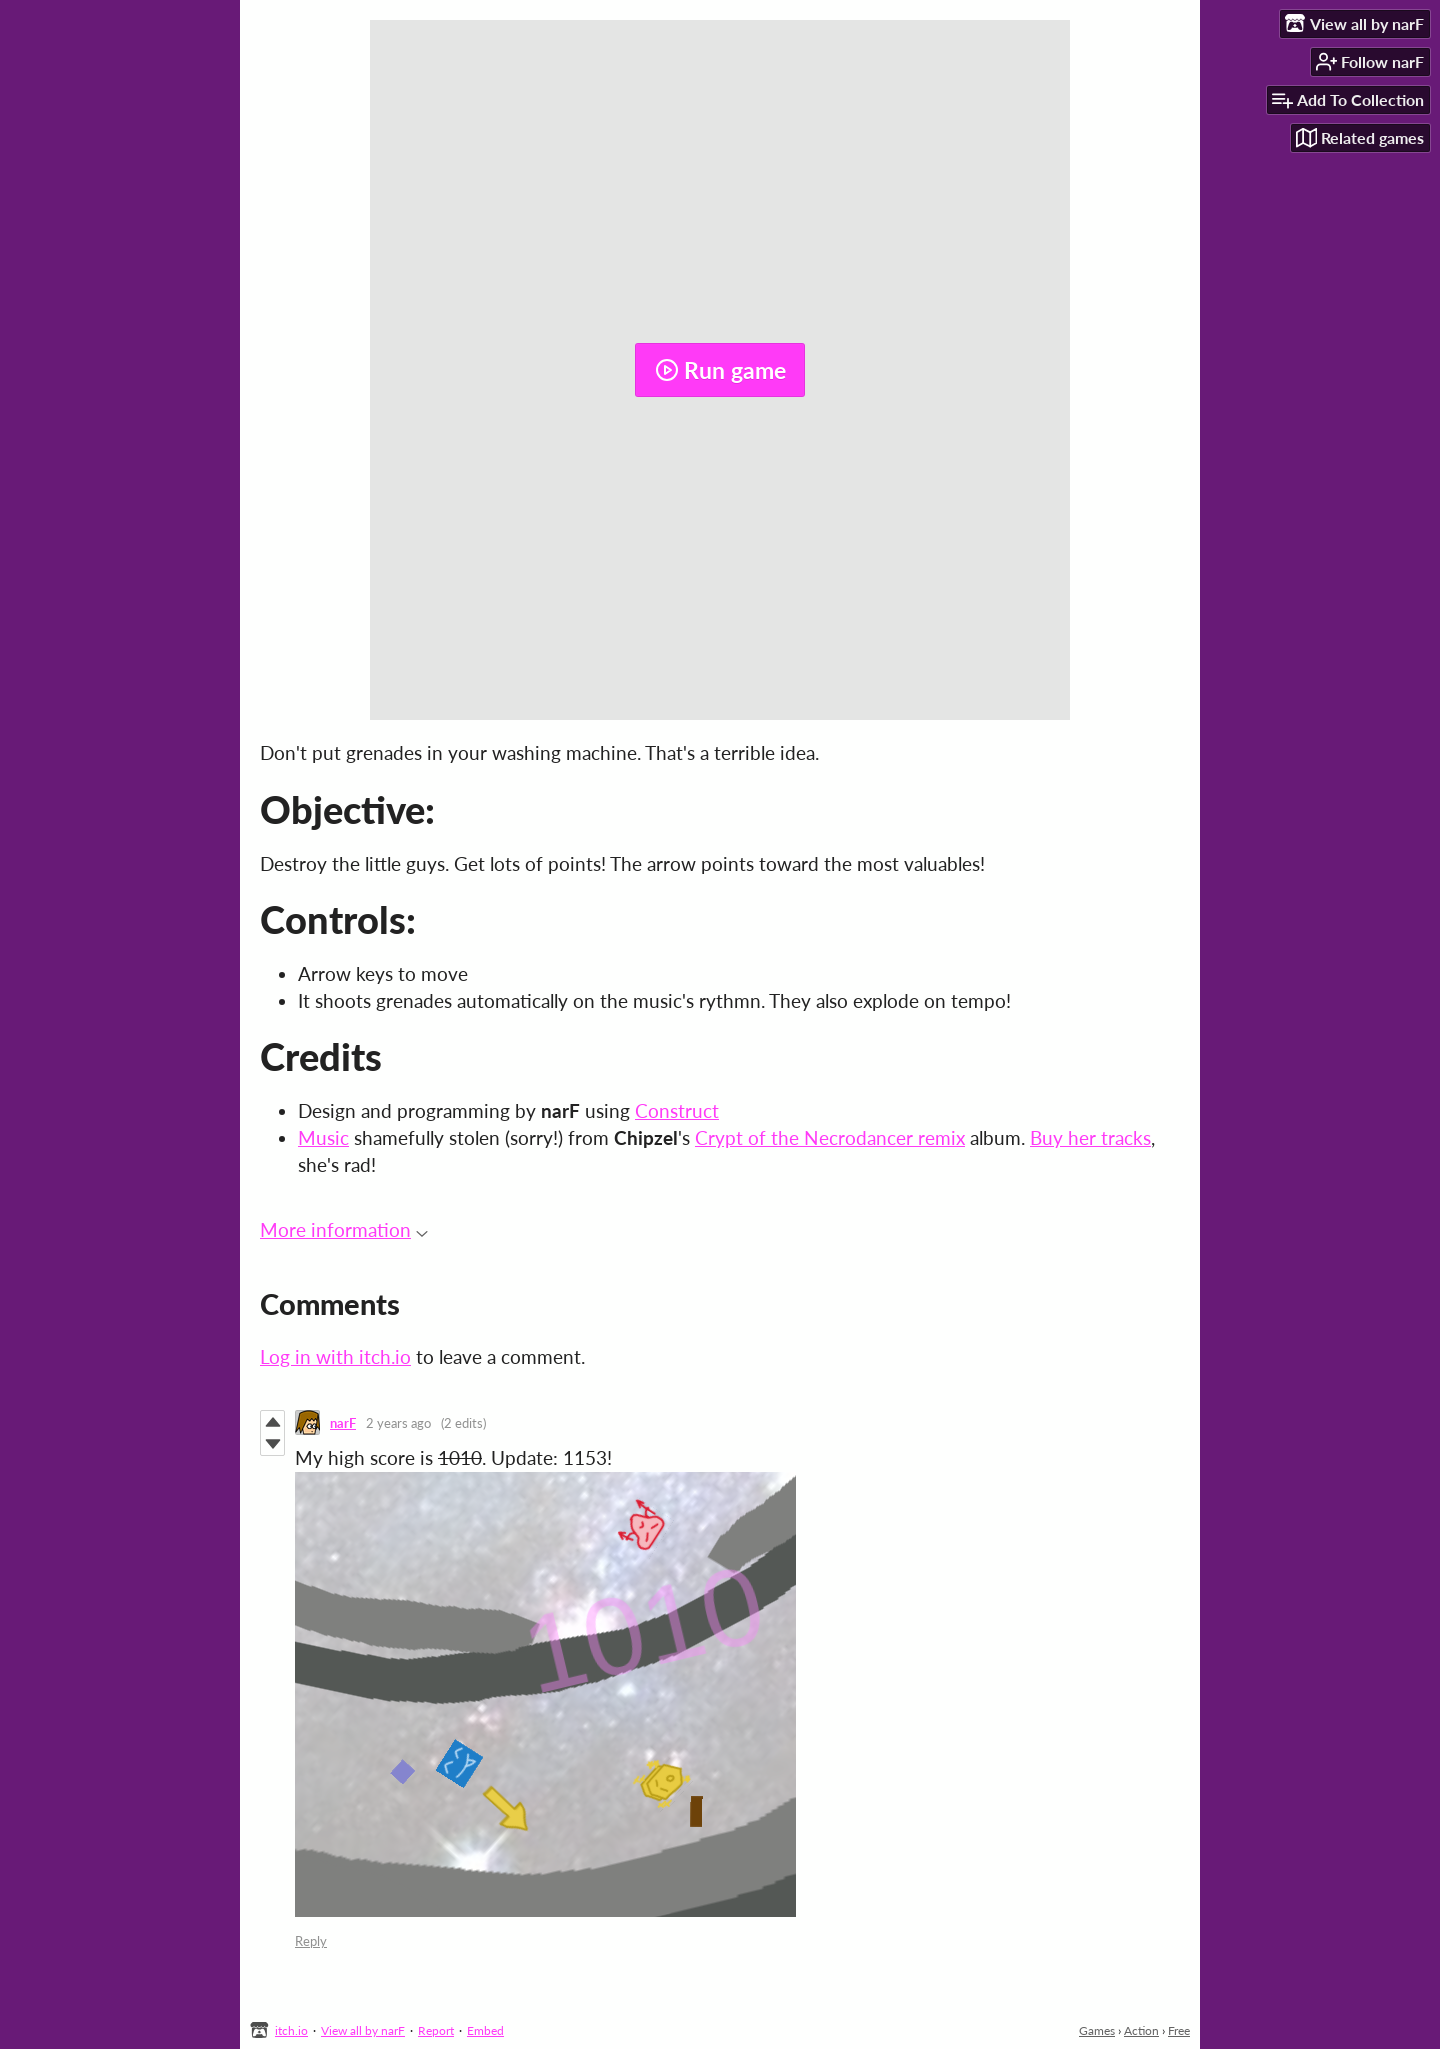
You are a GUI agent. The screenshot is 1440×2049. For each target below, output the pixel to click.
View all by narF (363, 2030)
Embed (485, 2030)
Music (323, 1137)
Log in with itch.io (335, 1356)
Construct (677, 1110)
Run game (720, 370)
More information (344, 1229)
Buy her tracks (1090, 1137)
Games (1097, 2030)
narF (343, 1423)
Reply (311, 1941)
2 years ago (398, 1423)
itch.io (291, 2030)
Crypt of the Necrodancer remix (830, 1137)
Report (436, 2030)
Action (1141, 2030)
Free (1179, 2030)
